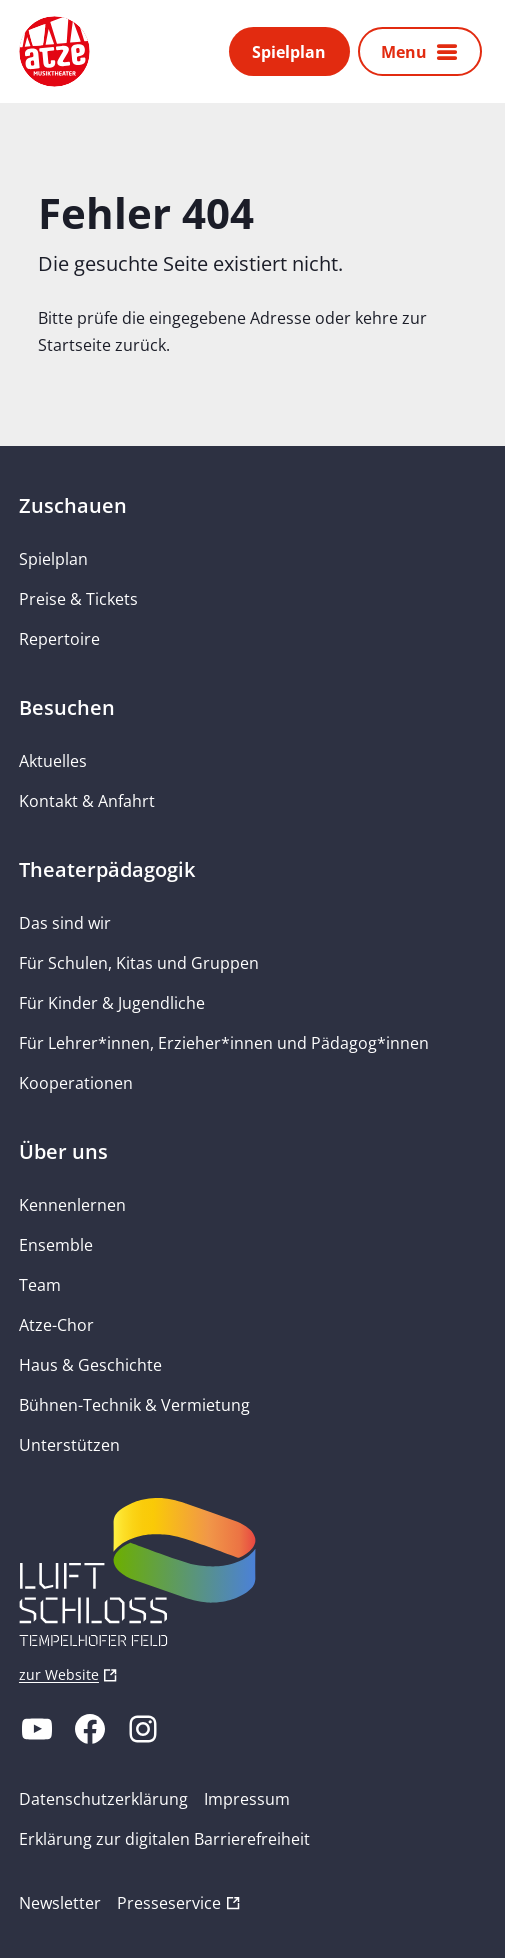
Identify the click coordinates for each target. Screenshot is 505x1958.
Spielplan (289, 52)
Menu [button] (404, 52)
